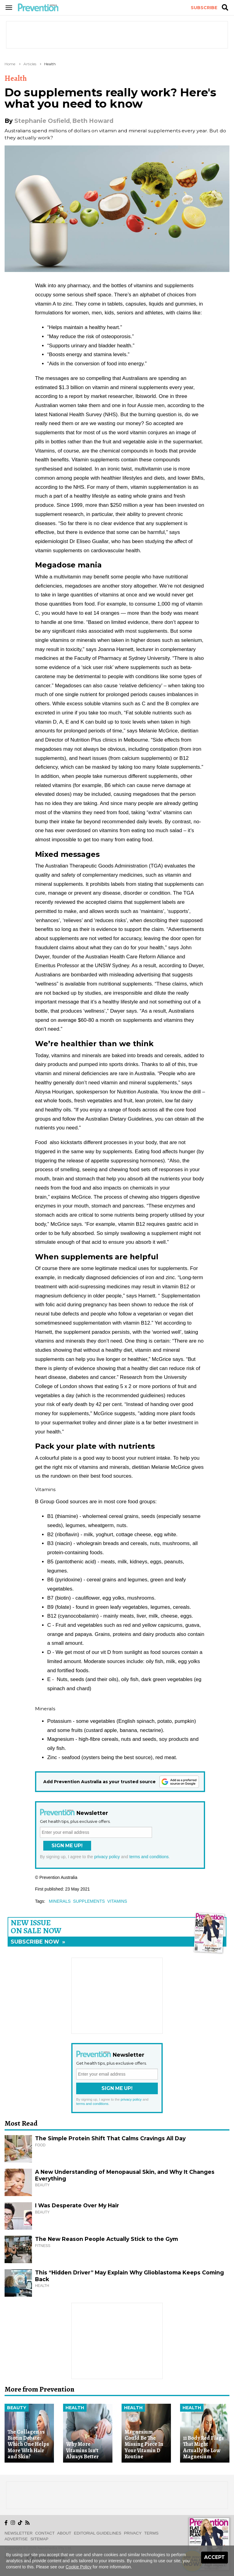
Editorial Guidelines (97, 2533)
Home (10, 64)
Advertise (16, 2539)
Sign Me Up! (67, 1845)
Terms (151, 2533)
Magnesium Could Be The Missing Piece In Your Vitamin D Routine (144, 2444)
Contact (45, 2533)
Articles (29, 64)
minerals (60, 1901)
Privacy (133, 2533)
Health (50, 64)
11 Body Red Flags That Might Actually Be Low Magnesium (203, 2447)
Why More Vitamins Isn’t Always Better (82, 2450)
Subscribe (204, 7)
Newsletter (19, 2533)
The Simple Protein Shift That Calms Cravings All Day (110, 2138)
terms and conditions (148, 1856)
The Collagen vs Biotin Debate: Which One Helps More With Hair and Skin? (28, 2444)
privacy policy (107, 1856)
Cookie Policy (78, 2566)
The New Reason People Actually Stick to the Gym (106, 2239)
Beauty (16, 2407)
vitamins (117, 1901)
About (64, 2533)
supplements (89, 1901)
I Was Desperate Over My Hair (77, 2205)
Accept (214, 2557)
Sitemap (39, 2539)
